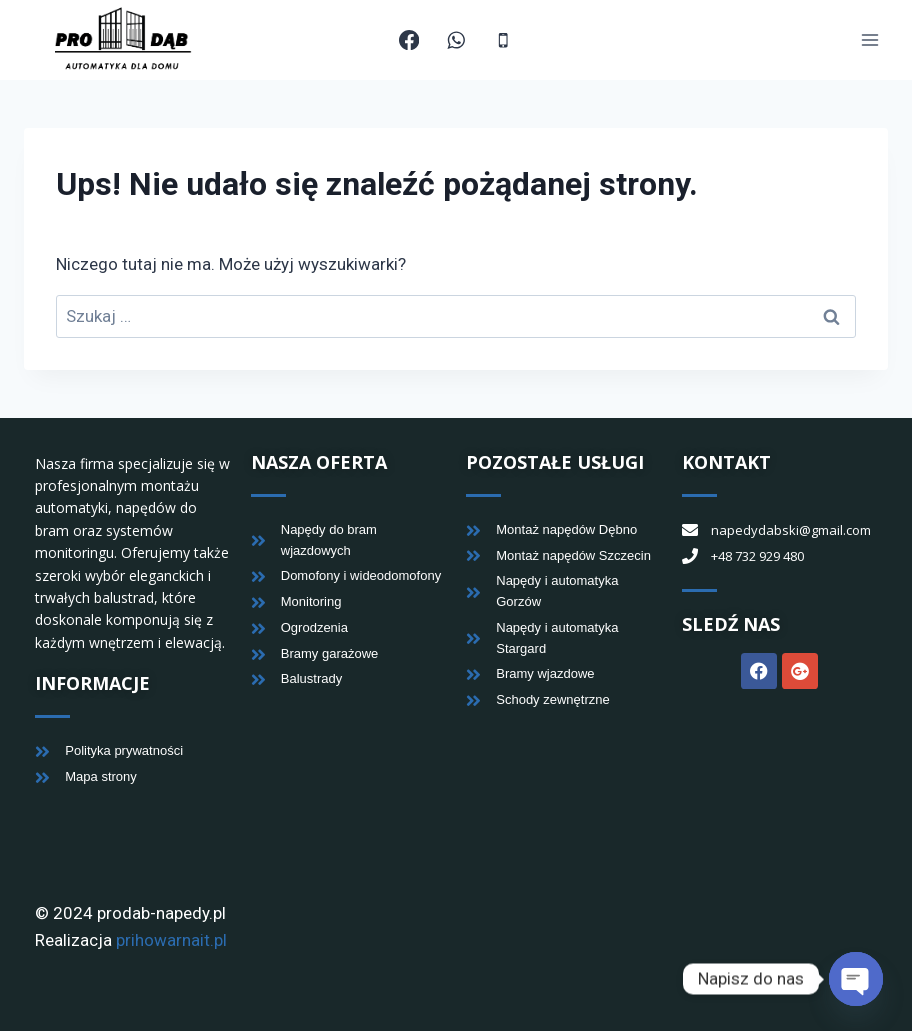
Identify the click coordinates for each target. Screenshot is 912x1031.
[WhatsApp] (456, 40)
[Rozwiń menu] (869, 40)
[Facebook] (409, 40)
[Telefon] (503, 40)
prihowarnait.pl (171, 940)
